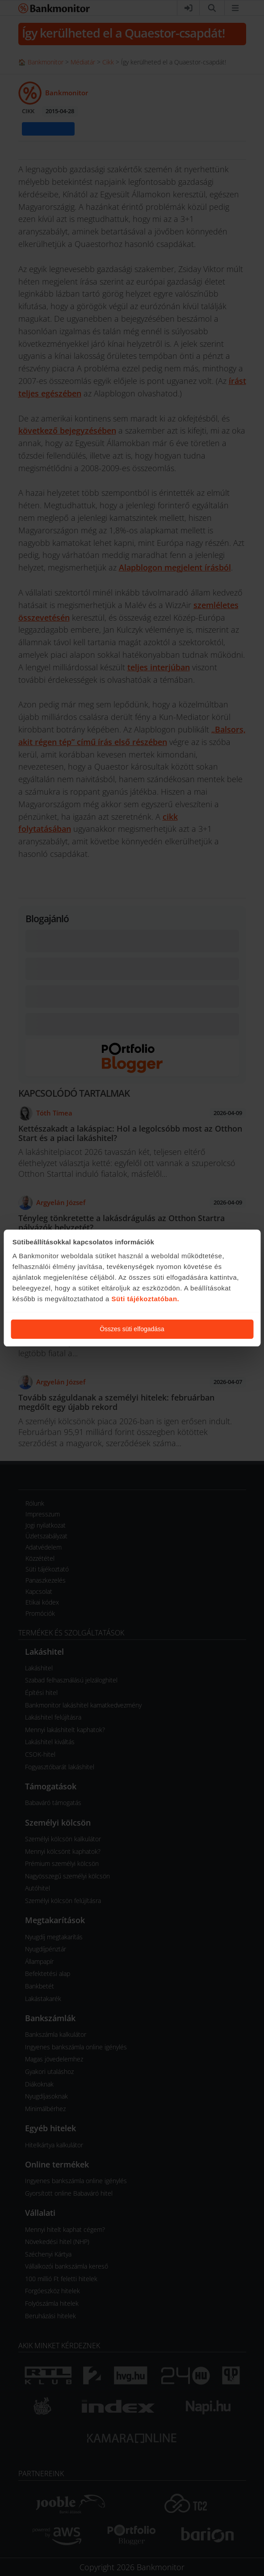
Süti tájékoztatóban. (146, 1299)
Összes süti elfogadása (132, 1329)
